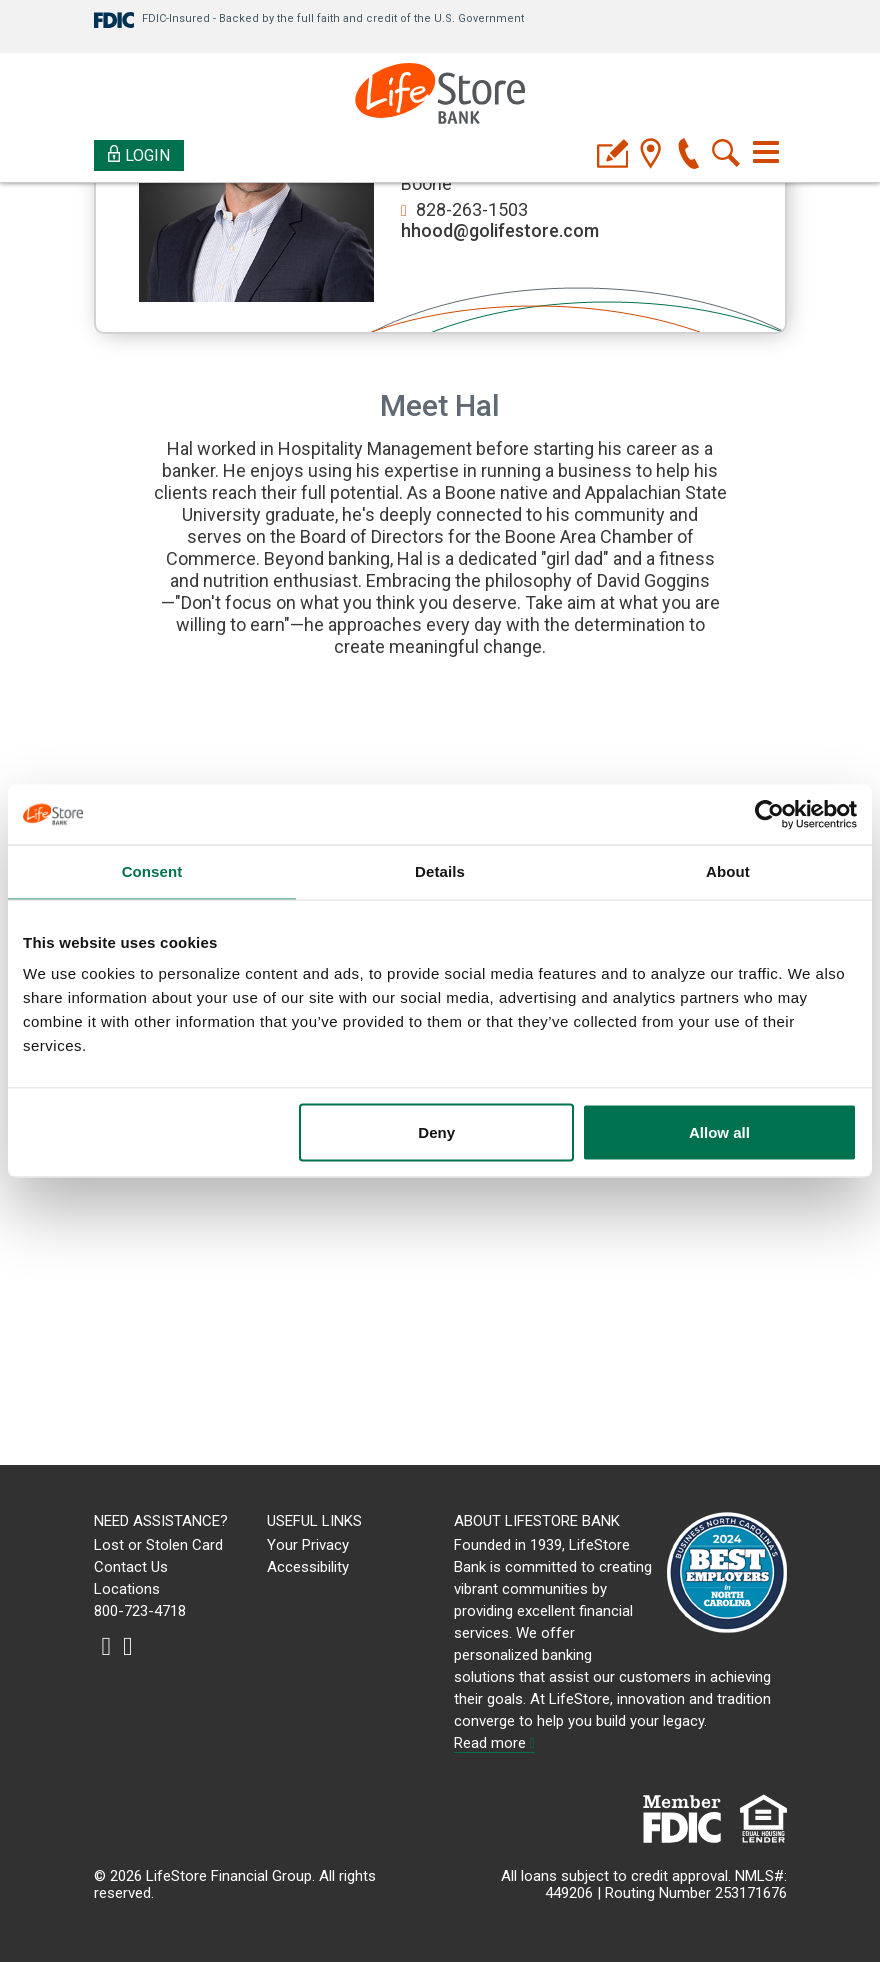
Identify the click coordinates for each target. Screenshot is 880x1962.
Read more (494, 1743)
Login (139, 154)
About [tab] (728, 871)
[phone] (688, 155)
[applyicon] (612, 155)
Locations (127, 1589)
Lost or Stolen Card (158, 1545)
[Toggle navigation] (766, 152)
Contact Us (131, 1567)
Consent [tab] (152, 871)
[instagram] (107, 1646)
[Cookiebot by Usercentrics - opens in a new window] (769, 815)
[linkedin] (128, 1646)
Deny (436, 1132)
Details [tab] (440, 871)
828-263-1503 (472, 209)
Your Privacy (308, 1545)
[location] (650, 155)
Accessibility (308, 1567)
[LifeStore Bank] (440, 96)
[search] (726, 155)
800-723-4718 (140, 1611)
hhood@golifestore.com (500, 230)
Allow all (719, 1132)
